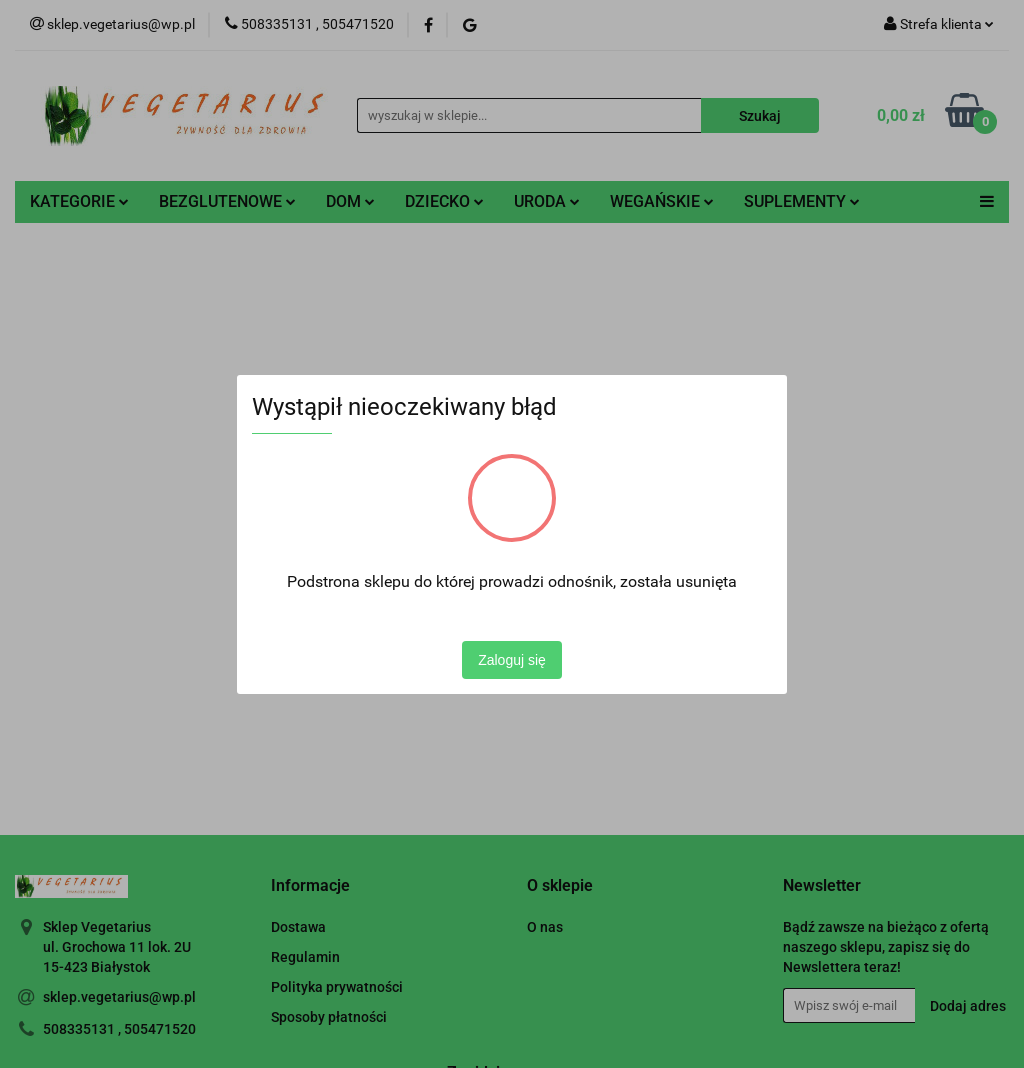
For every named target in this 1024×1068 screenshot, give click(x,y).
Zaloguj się (512, 660)
